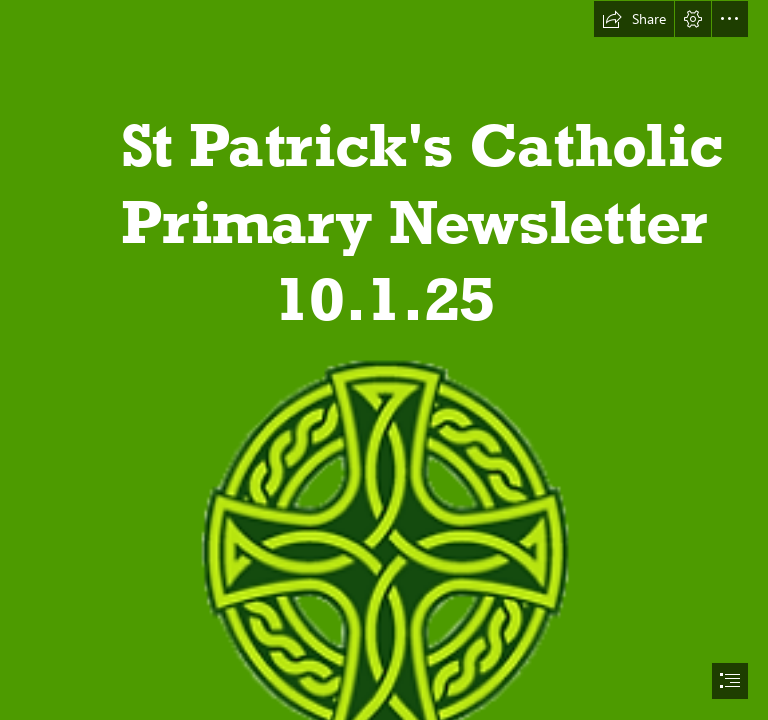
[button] (634, 19)
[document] (384, 360)
